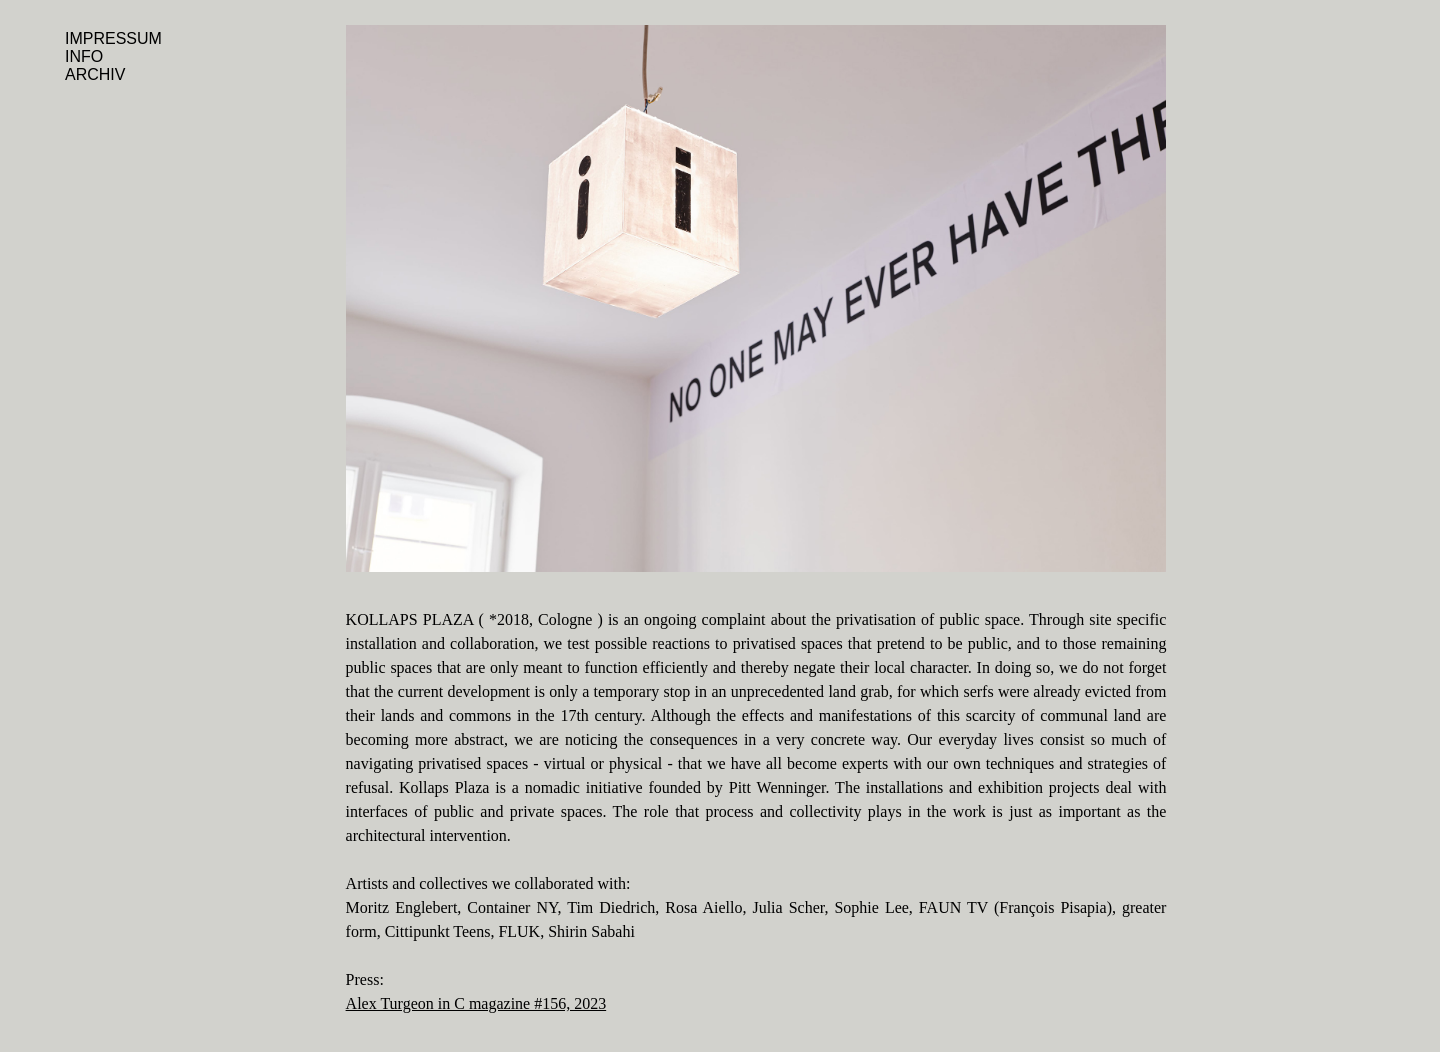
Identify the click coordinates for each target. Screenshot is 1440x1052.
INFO (84, 56)
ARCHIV (95, 74)
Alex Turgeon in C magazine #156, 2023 (476, 1003)
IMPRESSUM (113, 38)
